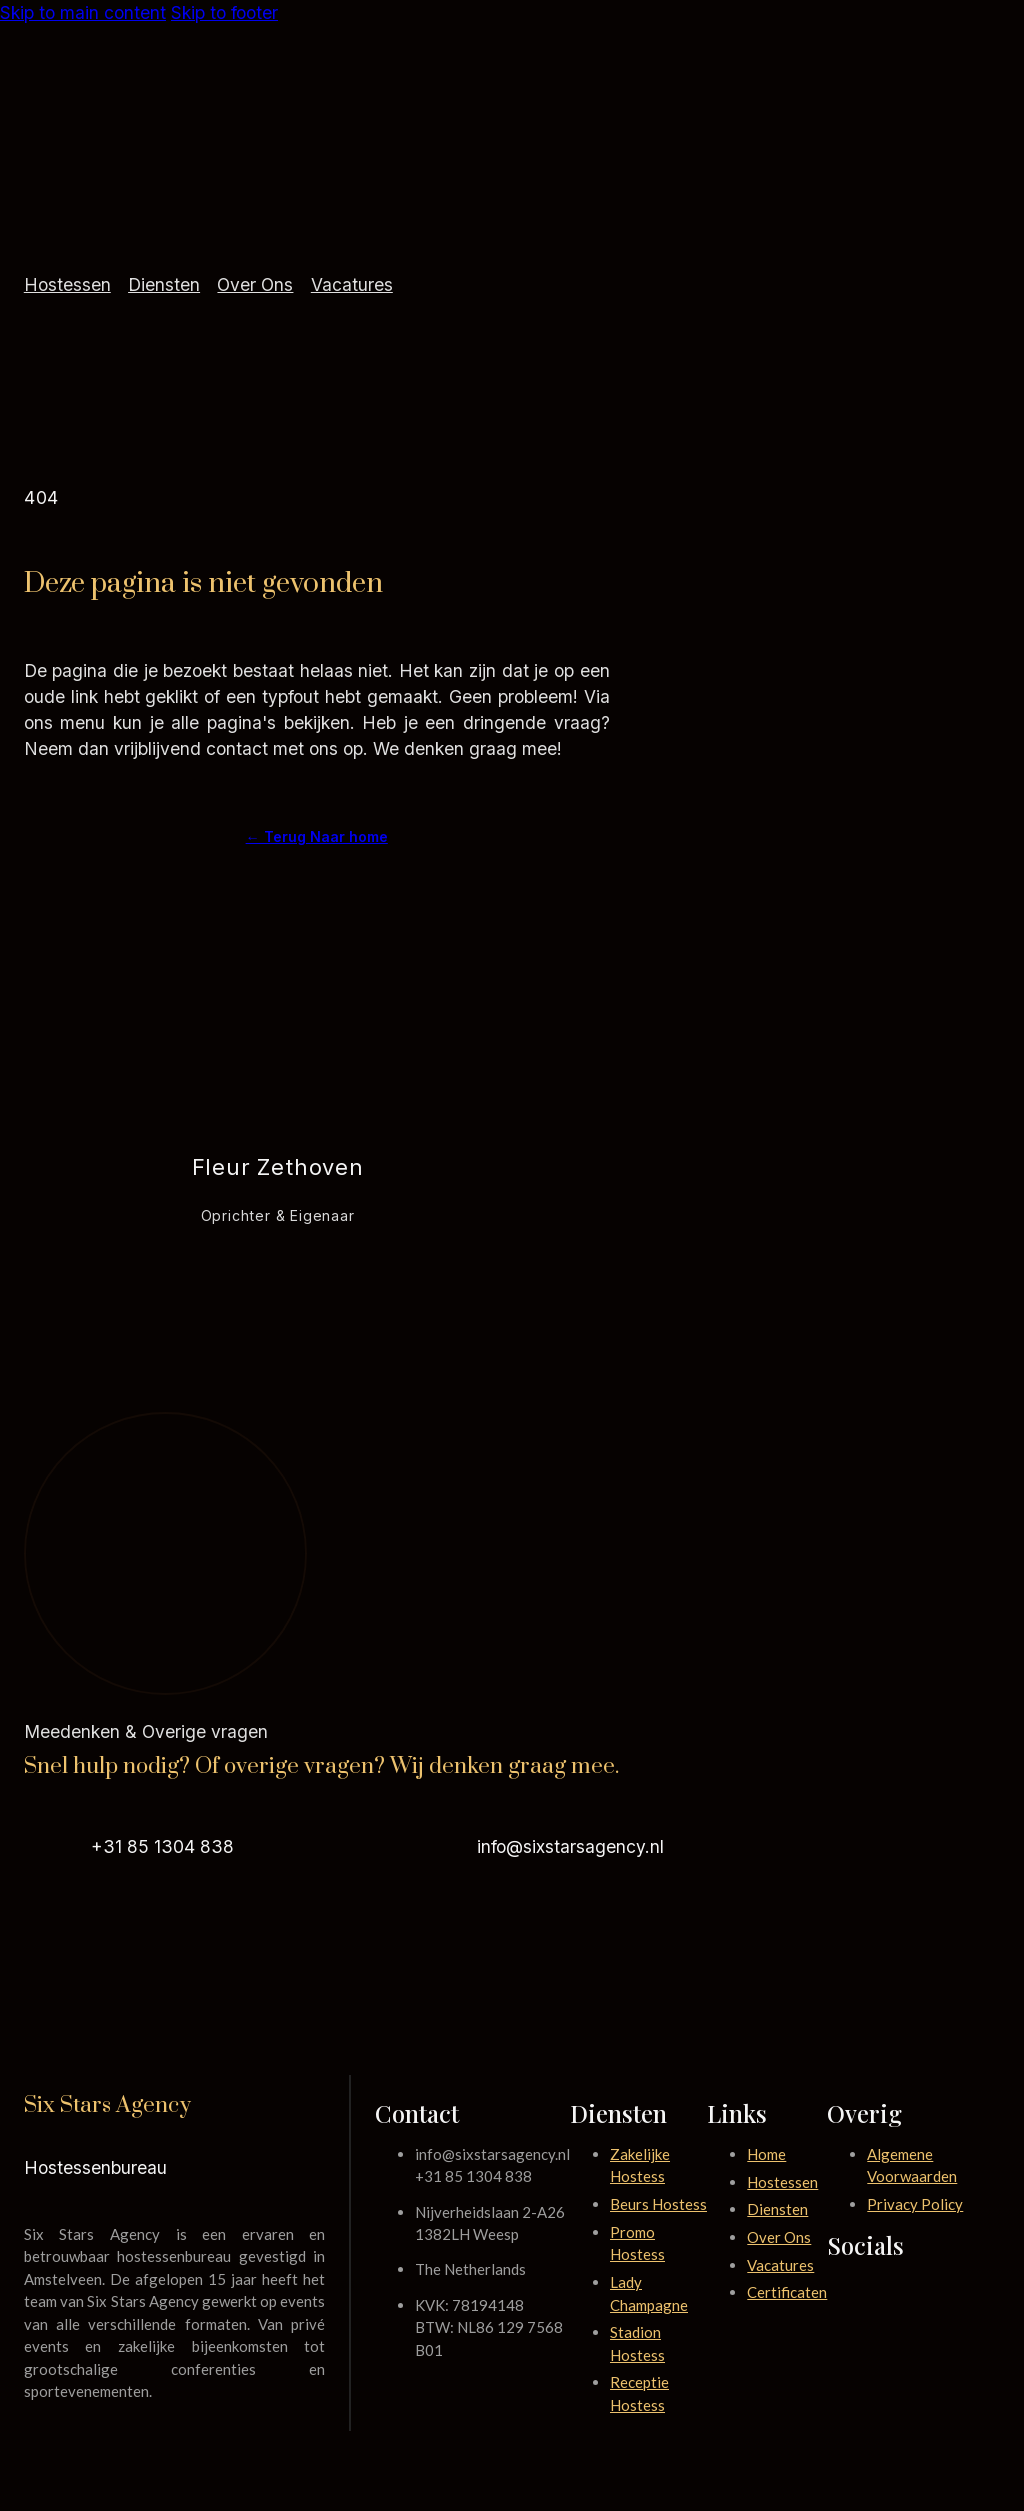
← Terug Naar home (317, 836)
